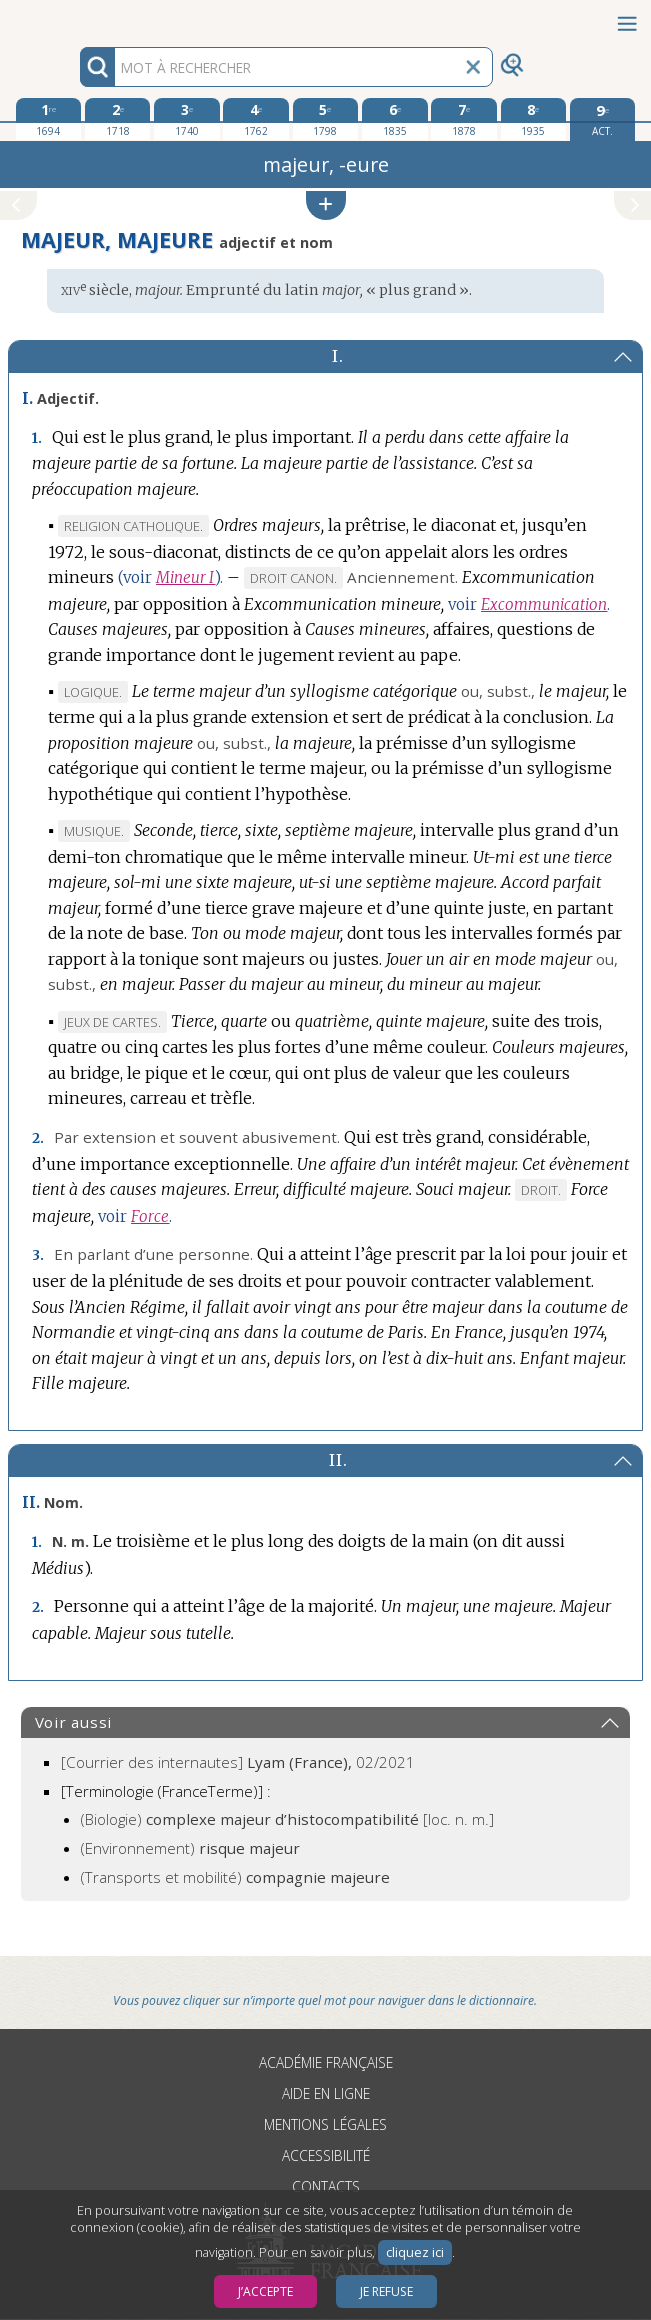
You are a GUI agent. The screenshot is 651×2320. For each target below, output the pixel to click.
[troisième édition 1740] (186, 119)
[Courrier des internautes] (238, 1762)
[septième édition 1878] (463, 119)
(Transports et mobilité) (235, 1877)
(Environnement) (190, 1848)
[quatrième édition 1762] (255, 119)
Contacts (326, 2186)
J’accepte (265, 2291)
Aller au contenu (78, 17)
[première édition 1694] (48, 119)
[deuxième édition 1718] (117, 119)
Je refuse (386, 2291)
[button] (326, 205)
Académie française (326, 2062)
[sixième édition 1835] (394, 119)
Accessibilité (326, 2155)
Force (150, 1216)
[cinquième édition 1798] (325, 119)
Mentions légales (325, 2124)
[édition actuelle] (602, 119)
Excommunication (544, 604)
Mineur (185, 577)
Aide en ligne (326, 2093)
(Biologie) (287, 1819)
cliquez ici (415, 2252)
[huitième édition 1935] (533, 119)
